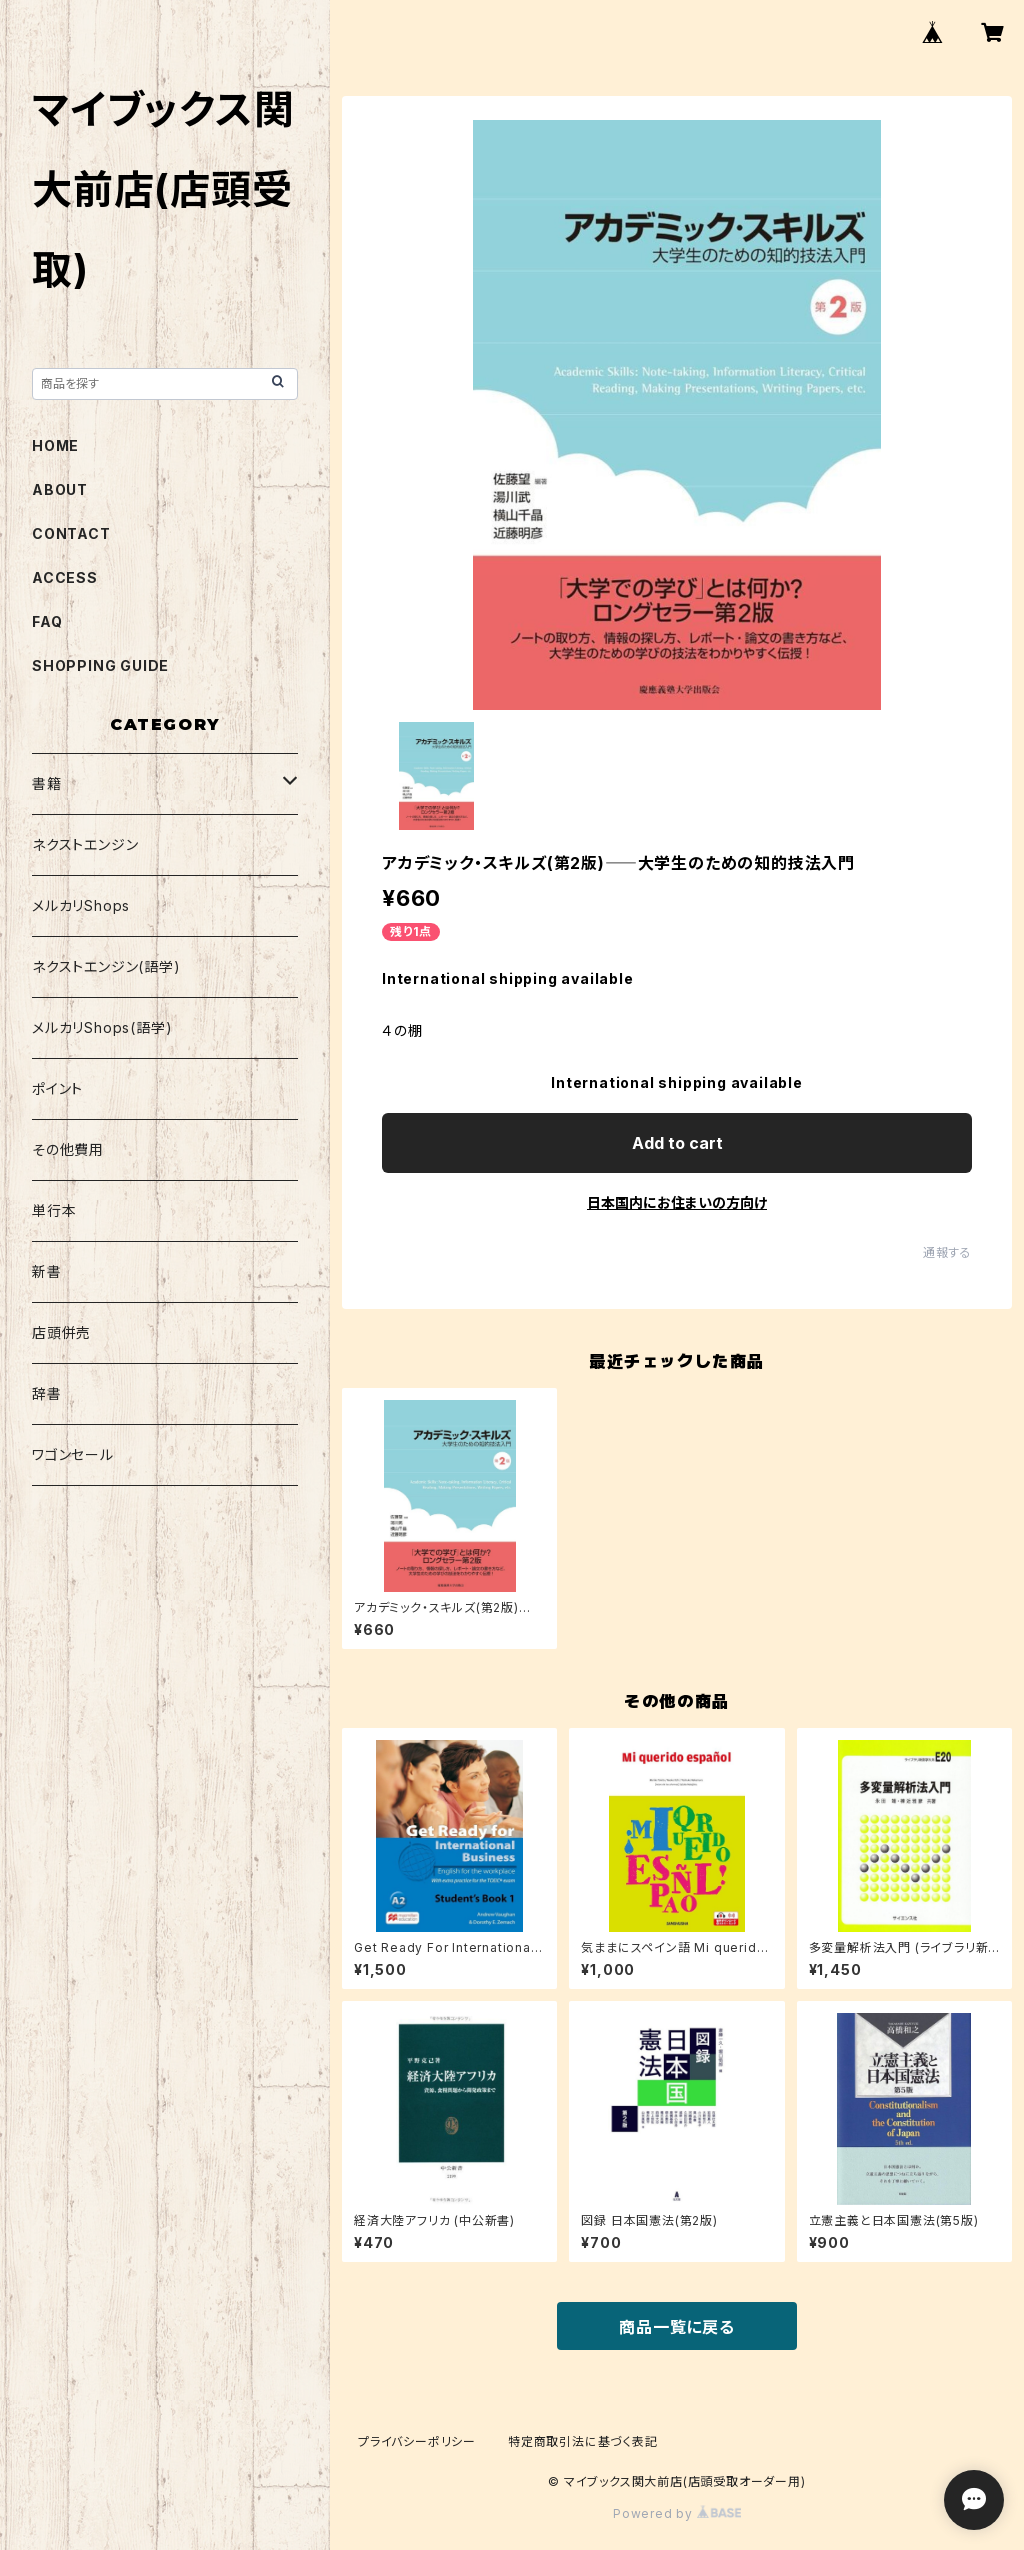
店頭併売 (61, 1332)
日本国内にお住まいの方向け (677, 1202)
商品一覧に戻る (677, 2327)
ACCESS (65, 577)
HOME (55, 445)
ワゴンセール (73, 1454)
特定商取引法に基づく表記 (583, 2441)
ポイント (57, 1088)
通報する (947, 1252)
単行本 (54, 1210)
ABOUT (60, 489)
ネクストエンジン (85, 844)
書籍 (47, 783)
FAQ (47, 621)
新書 (47, 1271)
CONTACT (71, 533)
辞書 (47, 1393)
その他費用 (68, 1149)
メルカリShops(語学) (102, 1027)
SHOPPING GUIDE (100, 665)
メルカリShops (81, 905)
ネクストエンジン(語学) (106, 966)
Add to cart (677, 1143)
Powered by (677, 2513)
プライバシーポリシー (417, 2441)
